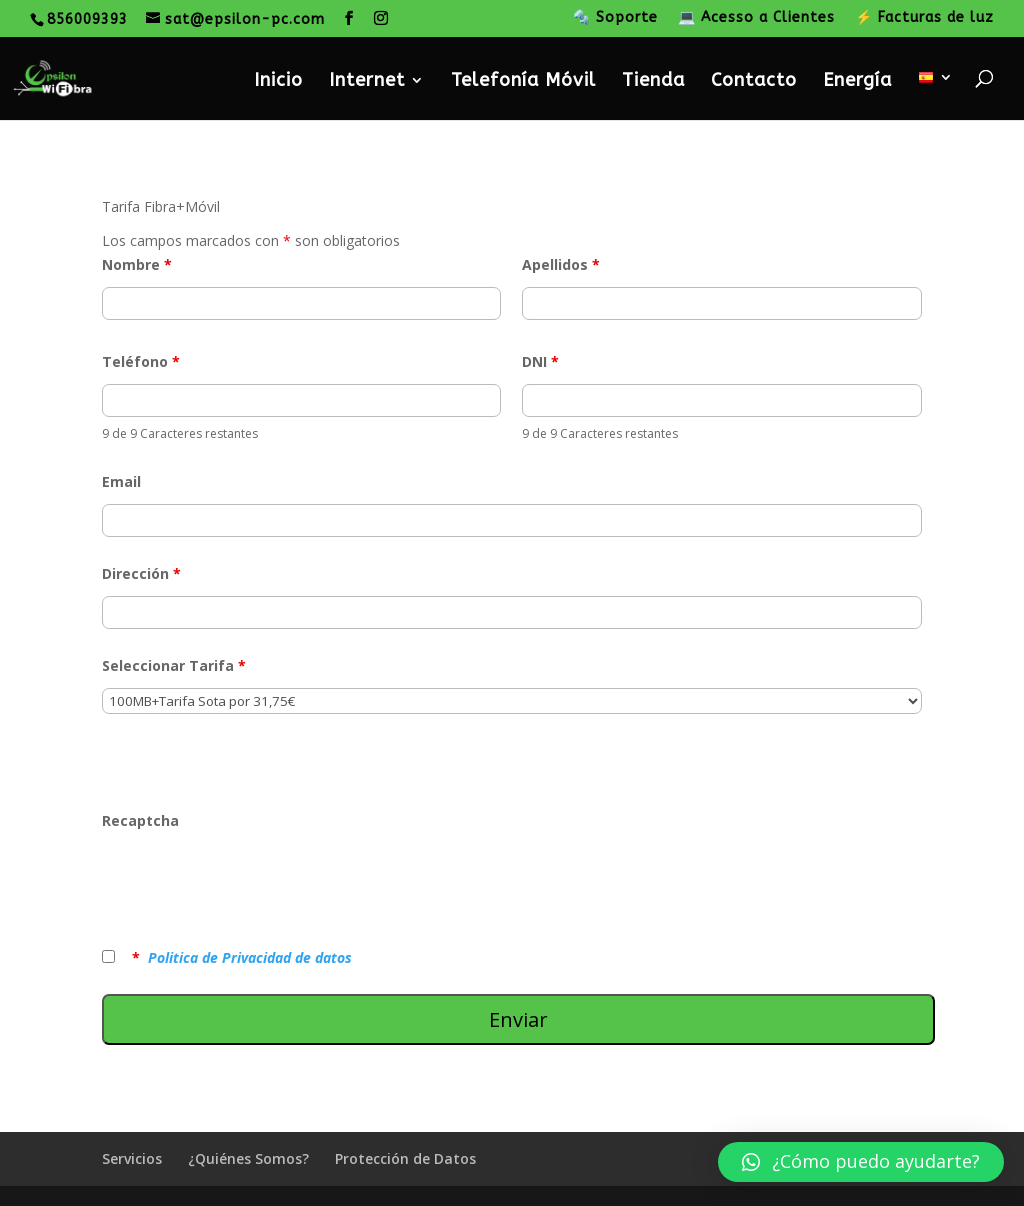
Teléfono (141, 361)
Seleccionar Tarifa (174, 665)
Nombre (137, 264)
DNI (540, 361)
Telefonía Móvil (523, 82)
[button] (861, 1162)
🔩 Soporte (615, 18)
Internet (367, 82)
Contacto (754, 82)
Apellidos (561, 264)
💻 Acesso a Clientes (756, 18)
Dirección (141, 573)
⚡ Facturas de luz (924, 18)
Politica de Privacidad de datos (250, 957)
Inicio (278, 82)
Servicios (132, 1158)
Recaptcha (140, 820)
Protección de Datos (405, 1158)
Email (121, 481)
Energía (857, 82)
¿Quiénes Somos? (248, 1158)
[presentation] (254, 882)
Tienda (653, 82)
